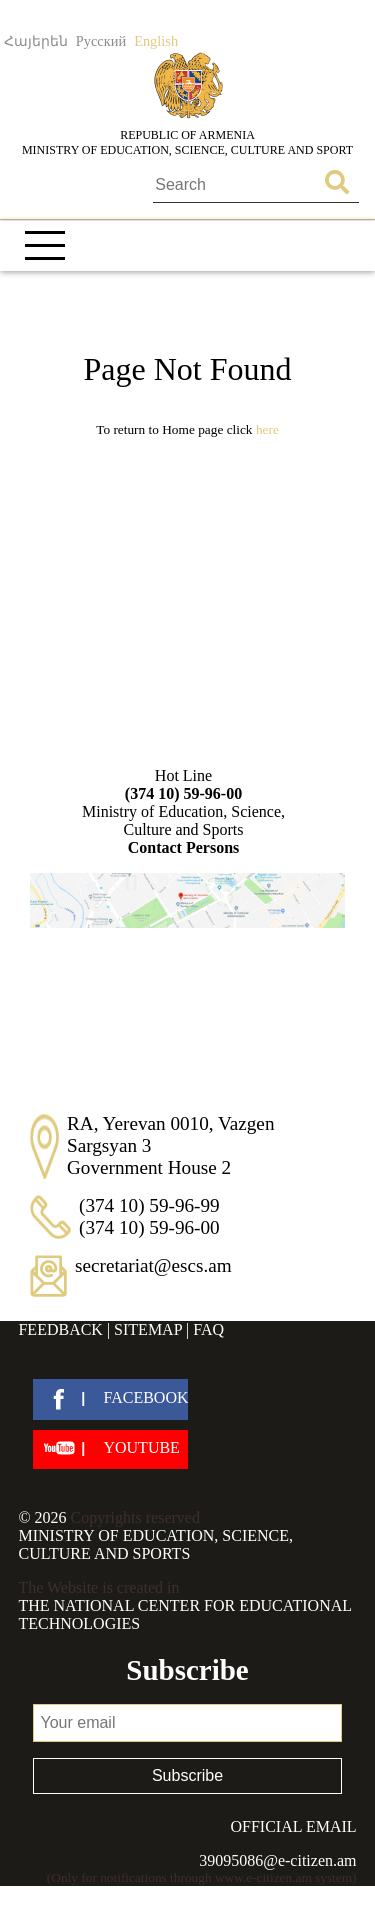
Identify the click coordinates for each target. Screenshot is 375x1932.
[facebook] (110, 1399)
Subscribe (187, 1775)
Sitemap (148, 1329)
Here (267, 429)
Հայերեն (36, 41)
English (156, 41)
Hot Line (184, 785)
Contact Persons (184, 847)
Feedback (60, 1329)
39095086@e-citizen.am (277, 1860)
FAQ (208, 1329)
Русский (101, 41)
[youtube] (110, 1449)
